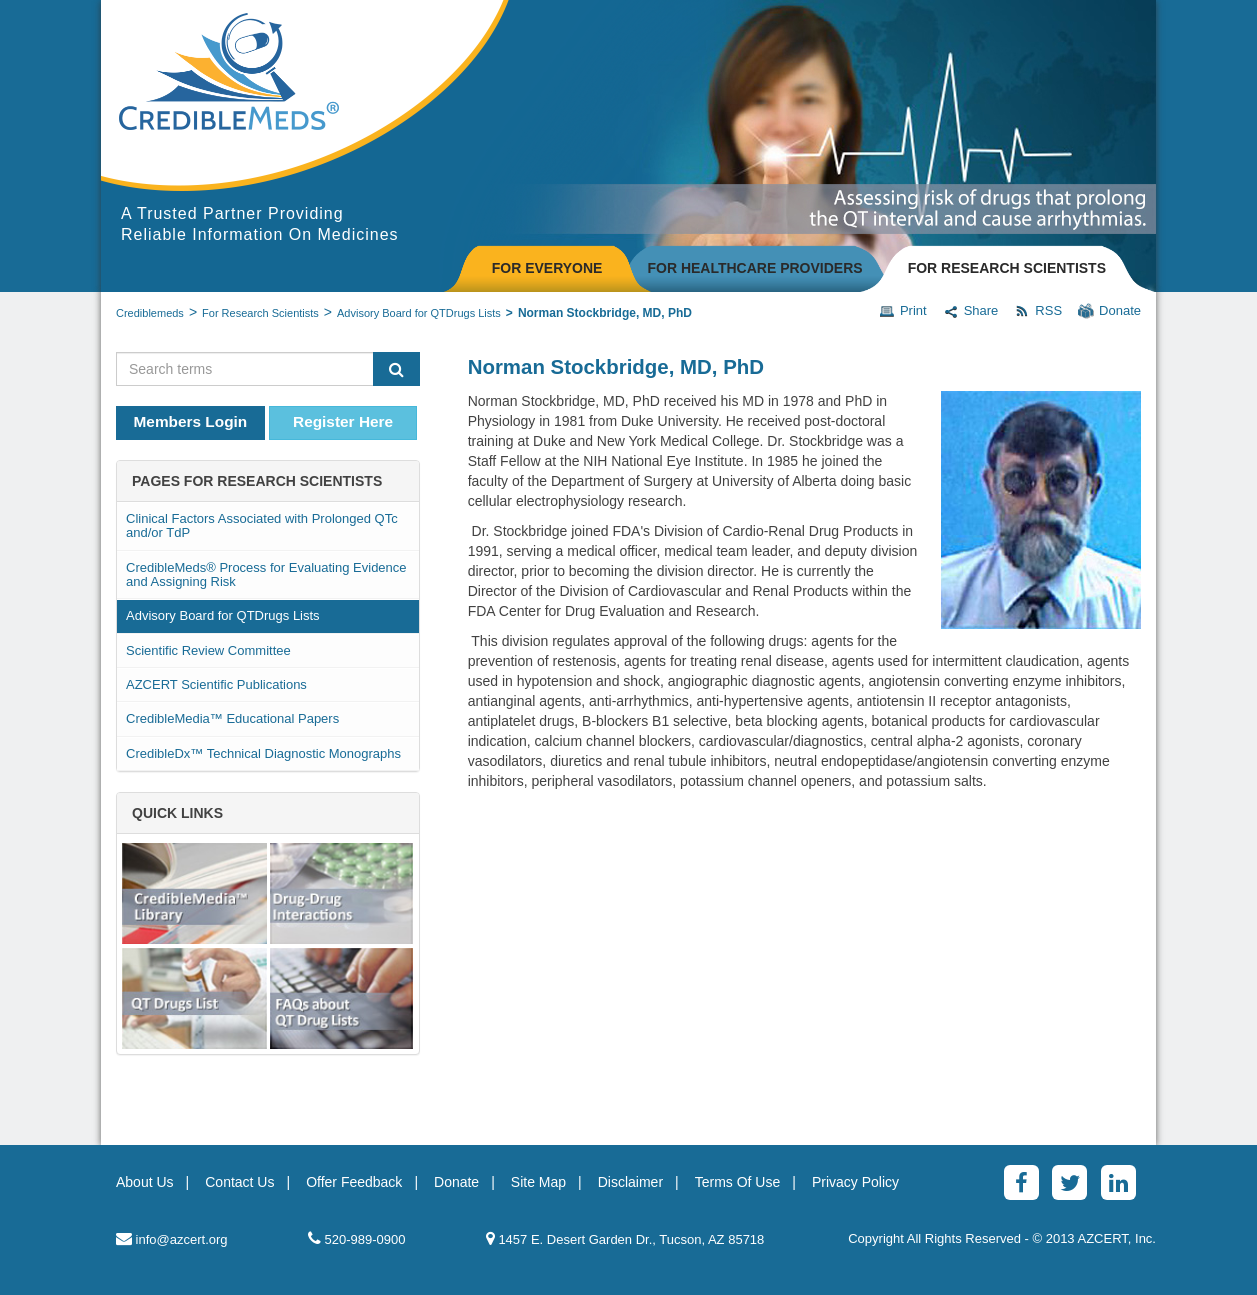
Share (971, 311)
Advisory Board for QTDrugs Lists (419, 313)
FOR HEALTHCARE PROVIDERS (754, 268)
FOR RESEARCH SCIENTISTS (1007, 268)
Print (903, 311)
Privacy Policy (855, 1182)
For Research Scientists (260, 313)
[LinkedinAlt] (1118, 1182)
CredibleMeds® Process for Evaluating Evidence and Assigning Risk (266, 574)
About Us (145, 1182)
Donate (1109, 311)
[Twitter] (1069, 1182)
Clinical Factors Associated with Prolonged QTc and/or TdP (262, 525)
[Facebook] (1021, 1182)
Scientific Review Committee (208, 650)
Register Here (343, 421)
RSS (1038, 311)
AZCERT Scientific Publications (216, 684)
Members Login (191, 421)
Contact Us (239, 1182)
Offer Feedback (354, 1182)
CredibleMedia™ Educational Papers (232, 718)
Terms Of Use (738, 1182)
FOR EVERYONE (547, 268)
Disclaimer (630, 1182)
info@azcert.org (172, 1238)
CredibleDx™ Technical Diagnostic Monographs (263, 753)
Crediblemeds (150, 313)
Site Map (538, 1182)
